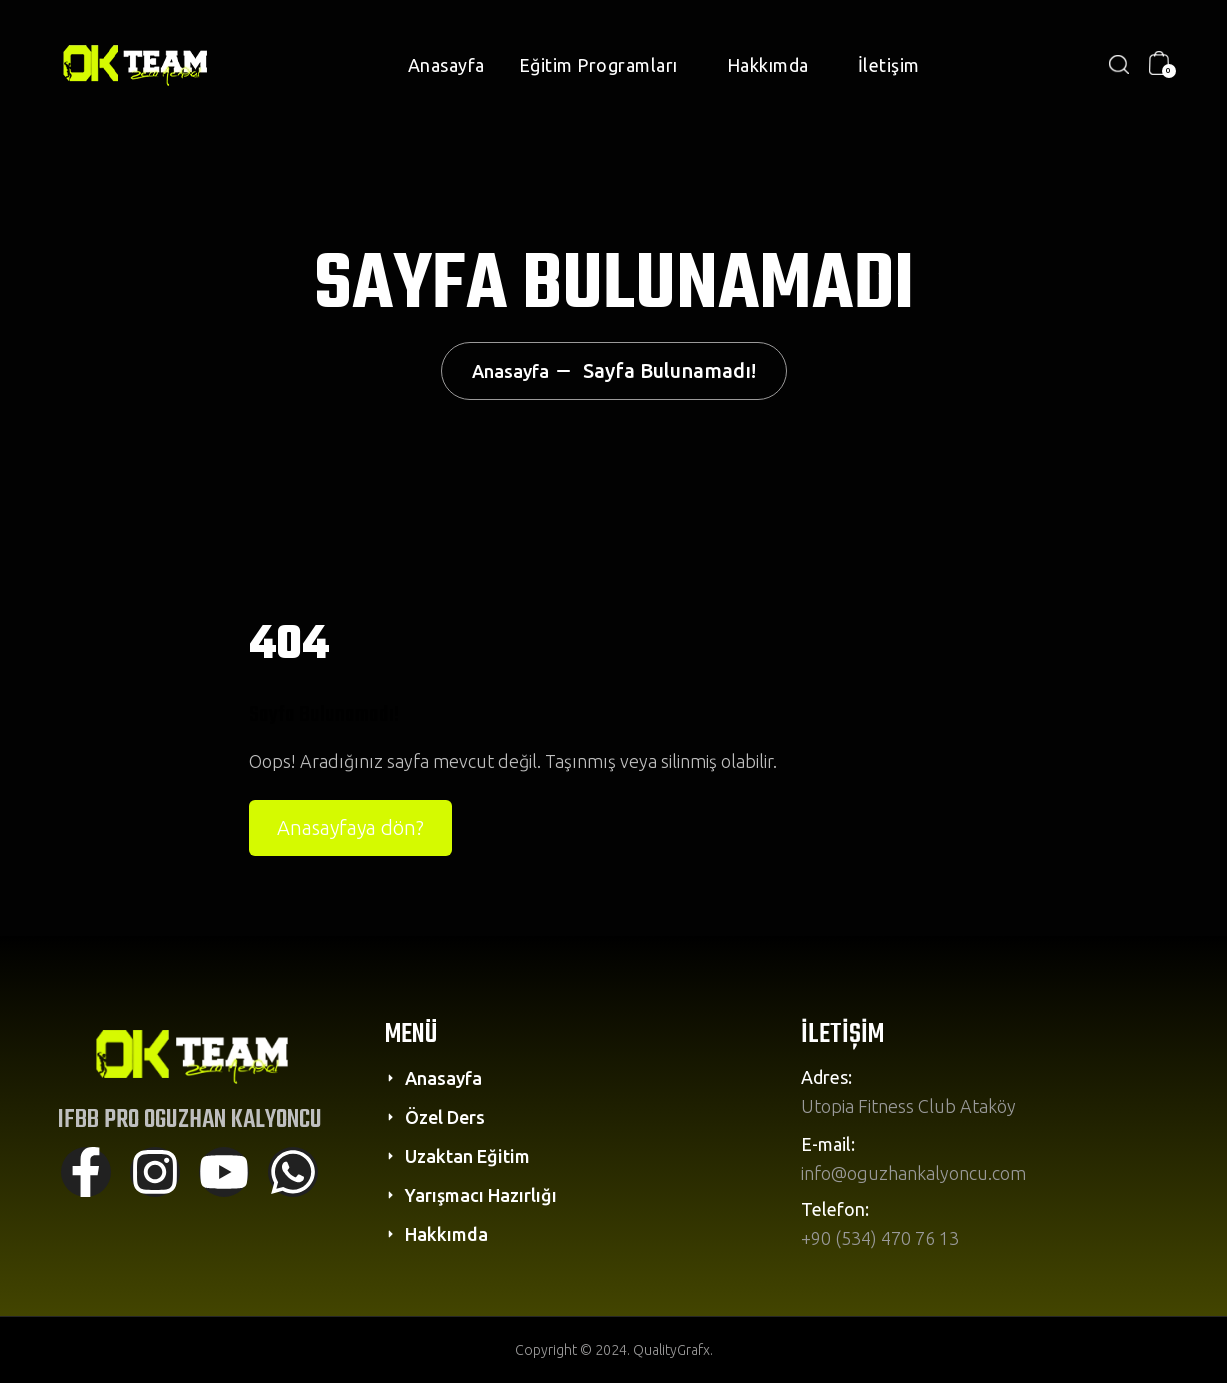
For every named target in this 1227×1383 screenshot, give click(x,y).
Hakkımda (768, 65)
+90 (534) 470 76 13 (880, 1238)
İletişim (889, 65)
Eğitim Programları (598, 65)
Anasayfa (446, 65)
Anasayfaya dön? (350, 827)
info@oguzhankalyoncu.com (913, 1173)
